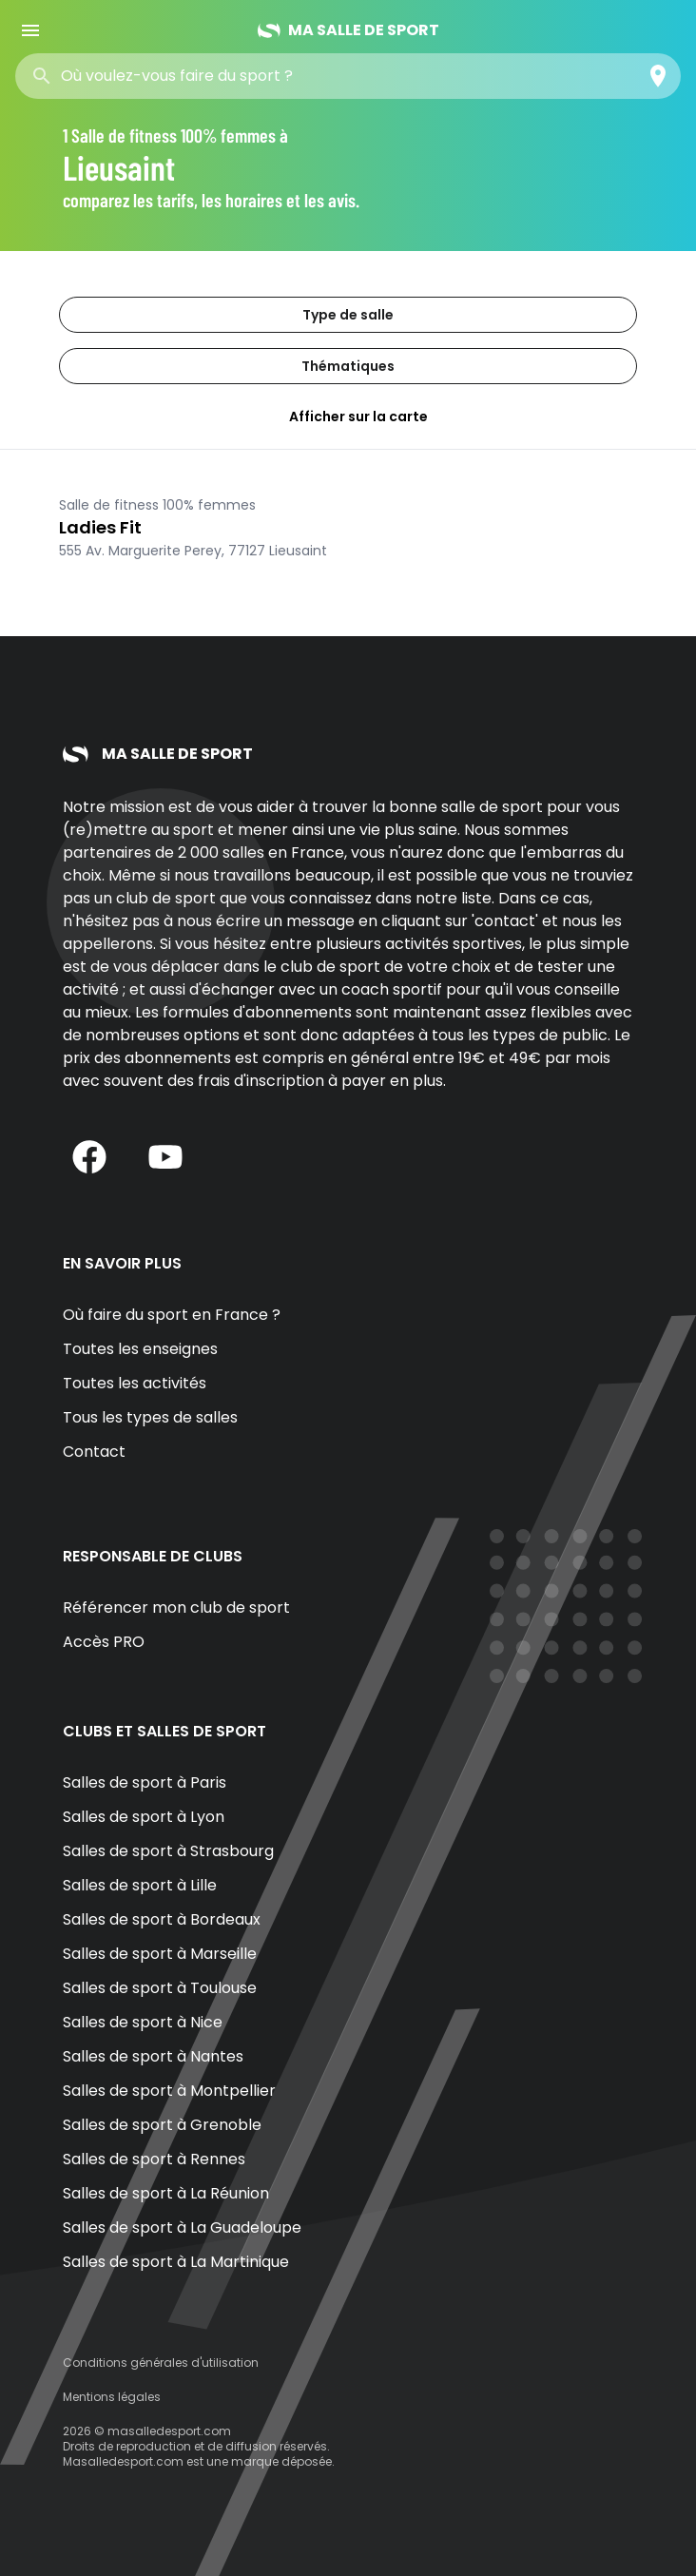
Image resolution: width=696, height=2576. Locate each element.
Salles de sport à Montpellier (169, 2090)
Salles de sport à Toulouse (160, 1988)
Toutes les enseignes (140, 1349)
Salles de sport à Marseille (160, 1954)
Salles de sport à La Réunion (166, 2193)
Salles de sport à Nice (142, 2022)
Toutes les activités (134, 1383)
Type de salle (348, 314)
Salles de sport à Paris (144, 1782)
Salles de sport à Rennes (154, 2159)
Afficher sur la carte (348, 416)
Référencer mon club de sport (176, 1607)
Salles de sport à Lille (140, 1885)
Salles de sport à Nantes (153, 2056)
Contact (94, 1451)
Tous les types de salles (150, 1417)
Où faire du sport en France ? (171, 1315)
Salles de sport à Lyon (143, 1817)
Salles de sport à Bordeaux (162, 1919)
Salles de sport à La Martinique (176, 2262)
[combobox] (198, 76)
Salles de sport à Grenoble (162, 2125)
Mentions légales (112, 2397)
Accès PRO (104, 1642)
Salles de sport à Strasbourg (168, 1851)
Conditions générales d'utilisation (161, 2362)
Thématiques (348, 366)
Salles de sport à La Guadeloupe (182, 2227)
